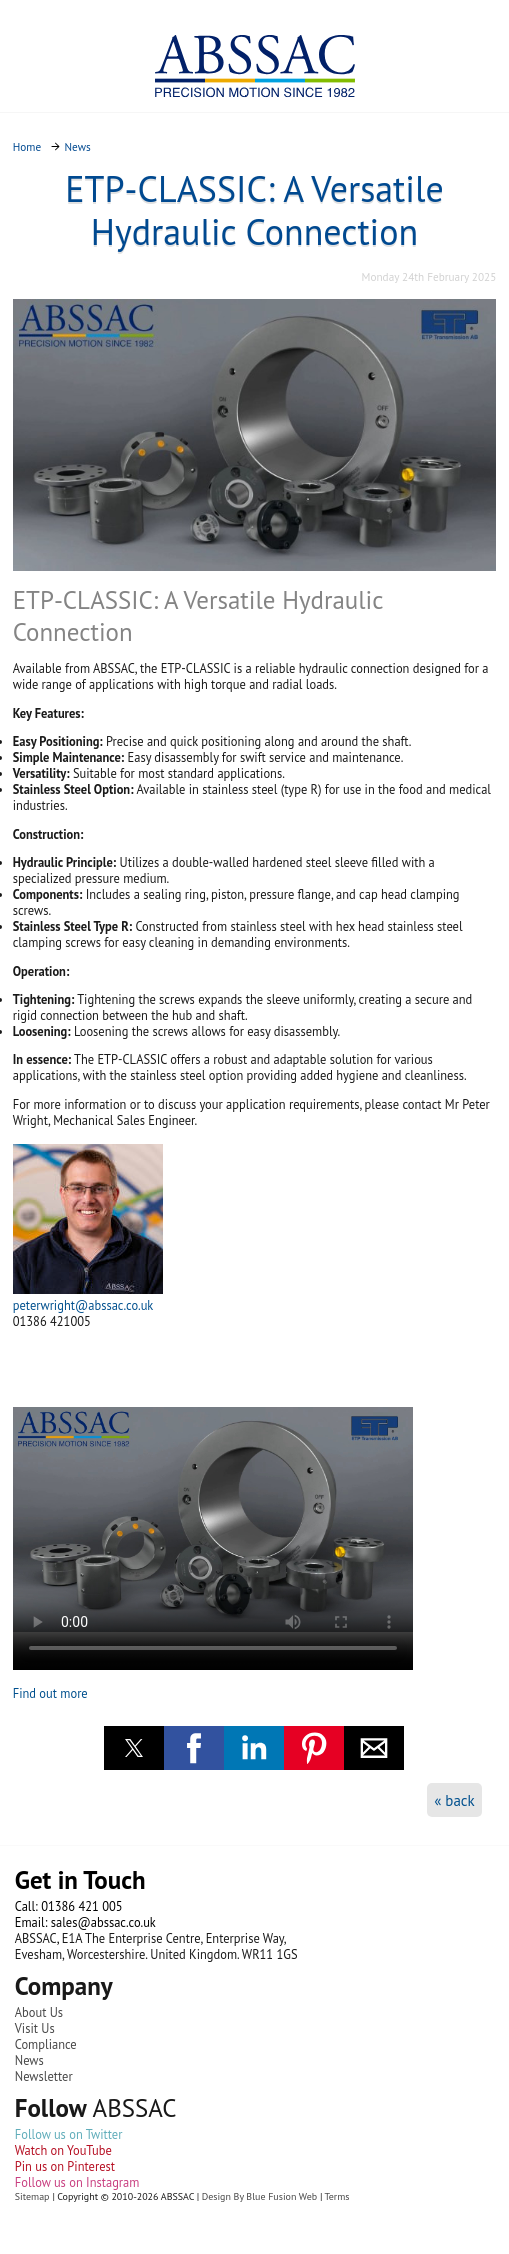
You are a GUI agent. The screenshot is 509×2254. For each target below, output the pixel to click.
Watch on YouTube (63, 2150)
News (29, 2060)
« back (454, 1800)
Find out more (50, 1693)
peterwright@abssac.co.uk (83, 1305)
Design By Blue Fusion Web (259, 2196)
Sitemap (32, 2196)
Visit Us (35, 2028)
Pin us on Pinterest (65, 2166)
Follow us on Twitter (69, 2134)
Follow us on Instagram (77, 2182)
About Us (39, 2012)
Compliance (46, 2044)
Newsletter (44, 2076)
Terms (337, 2196)
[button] (134, 1748)
